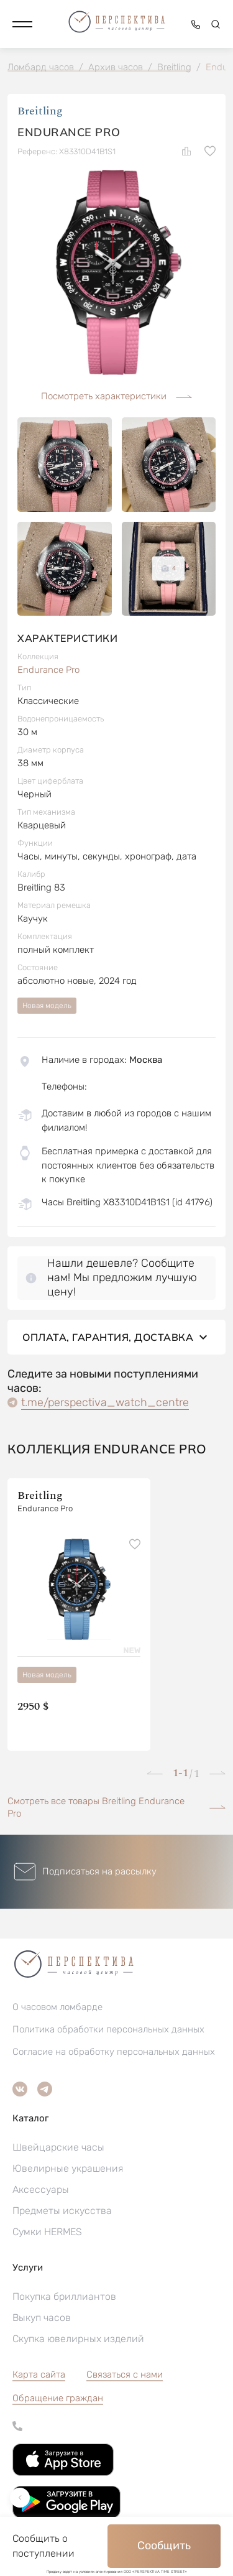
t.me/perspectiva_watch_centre (105, 1402)
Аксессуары (40, 2189)
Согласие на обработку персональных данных (113, 2051)
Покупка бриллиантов (64, 2296)
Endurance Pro (48, 669)
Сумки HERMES (47, 2232)
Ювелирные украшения (67, 2168)
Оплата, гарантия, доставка (116, 1337)
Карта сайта (38, 2374)
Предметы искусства (62, 2211)
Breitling (40, 111)
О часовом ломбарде (57, 2007)
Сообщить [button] (164, 2545)
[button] (22, 24)
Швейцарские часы (58, 2147)
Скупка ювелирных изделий (78, 2339)
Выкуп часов (41, 2317)
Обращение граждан (57, 2398)
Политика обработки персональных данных (108, 2029)
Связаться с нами (124, 2374)
